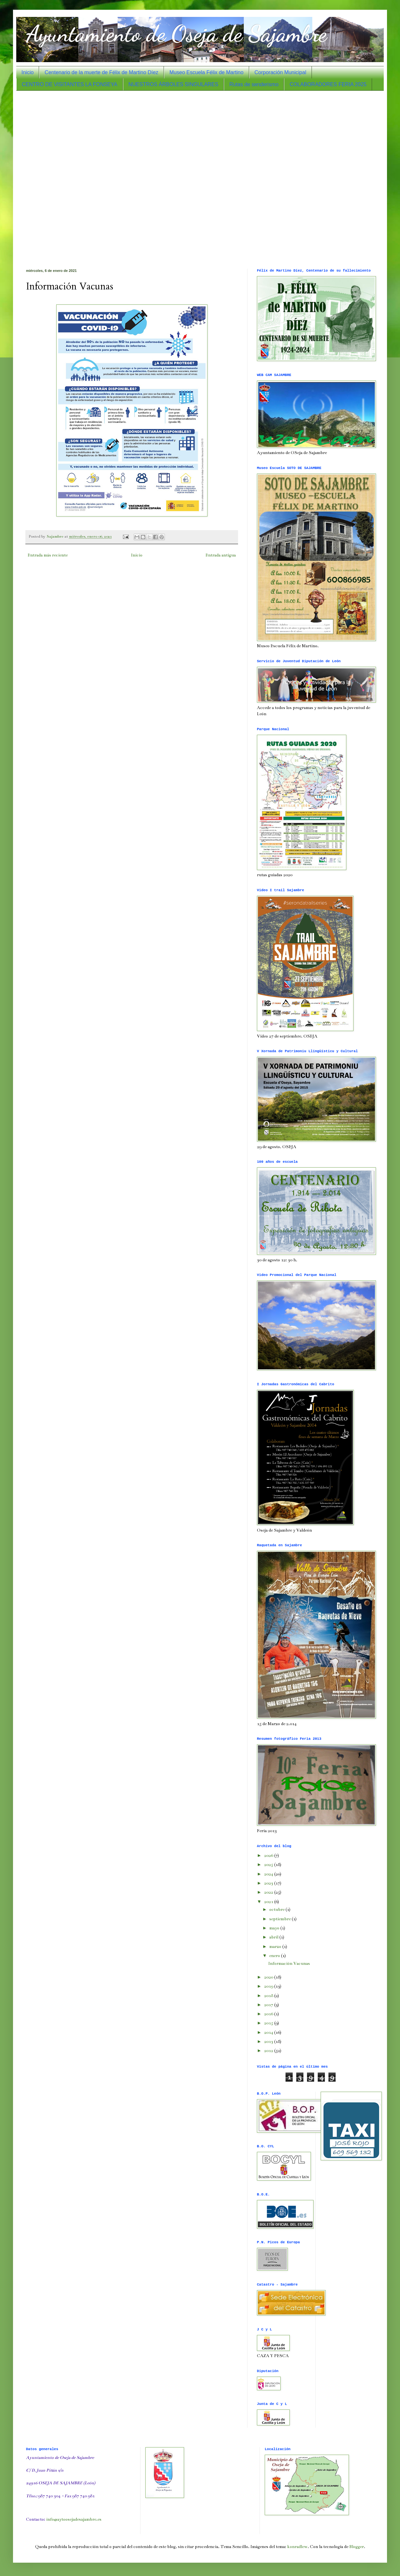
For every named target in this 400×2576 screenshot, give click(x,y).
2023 (269, 1883)
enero (275, 1955)
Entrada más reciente (48, 555)
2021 (269, 1901)
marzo (275, 1946)
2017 (269, 2004)
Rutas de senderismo (253, 84)
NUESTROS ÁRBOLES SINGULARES (173, 84)
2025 (269, 1864)
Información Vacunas (289, 1963)
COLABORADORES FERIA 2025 (328, 84)
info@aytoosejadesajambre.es (73, 2519)
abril (274, 1937)
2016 (269, 2014)
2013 (269, 2041)
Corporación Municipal (280, 72)
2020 (269, 1977)
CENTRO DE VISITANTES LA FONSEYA (69, 84)
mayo (274, 1928)
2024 (269, 1874)
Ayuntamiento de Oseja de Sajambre (176, 33)
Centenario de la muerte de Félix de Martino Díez (101, 72)
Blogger (356, 2546)
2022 (269, 1892)
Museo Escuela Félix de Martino (206, 72)
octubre (277, 1909)
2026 (269, 1855)
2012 (269, 2050)
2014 (269, 2032)
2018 (269, 1995)
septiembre (280, 1919)
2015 (269, 2023)
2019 (269, 1986)
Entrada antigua (221, 555)
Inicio (27, 72)
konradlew (297, 2546)
